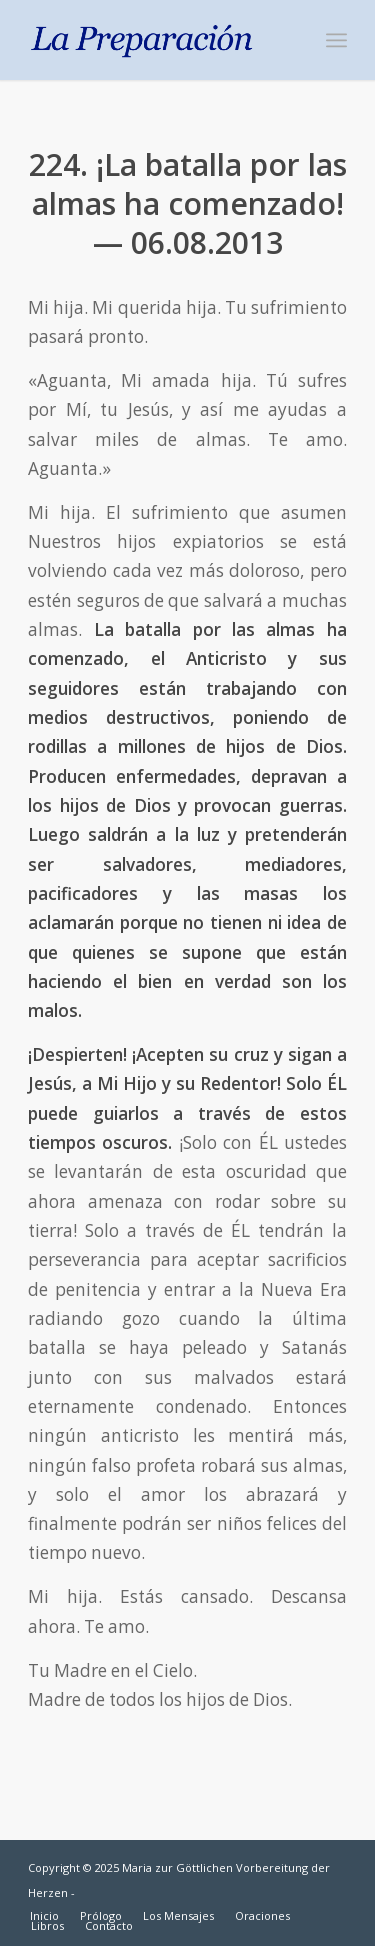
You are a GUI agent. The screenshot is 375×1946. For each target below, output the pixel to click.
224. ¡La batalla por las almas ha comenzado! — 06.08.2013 (188, 203)
